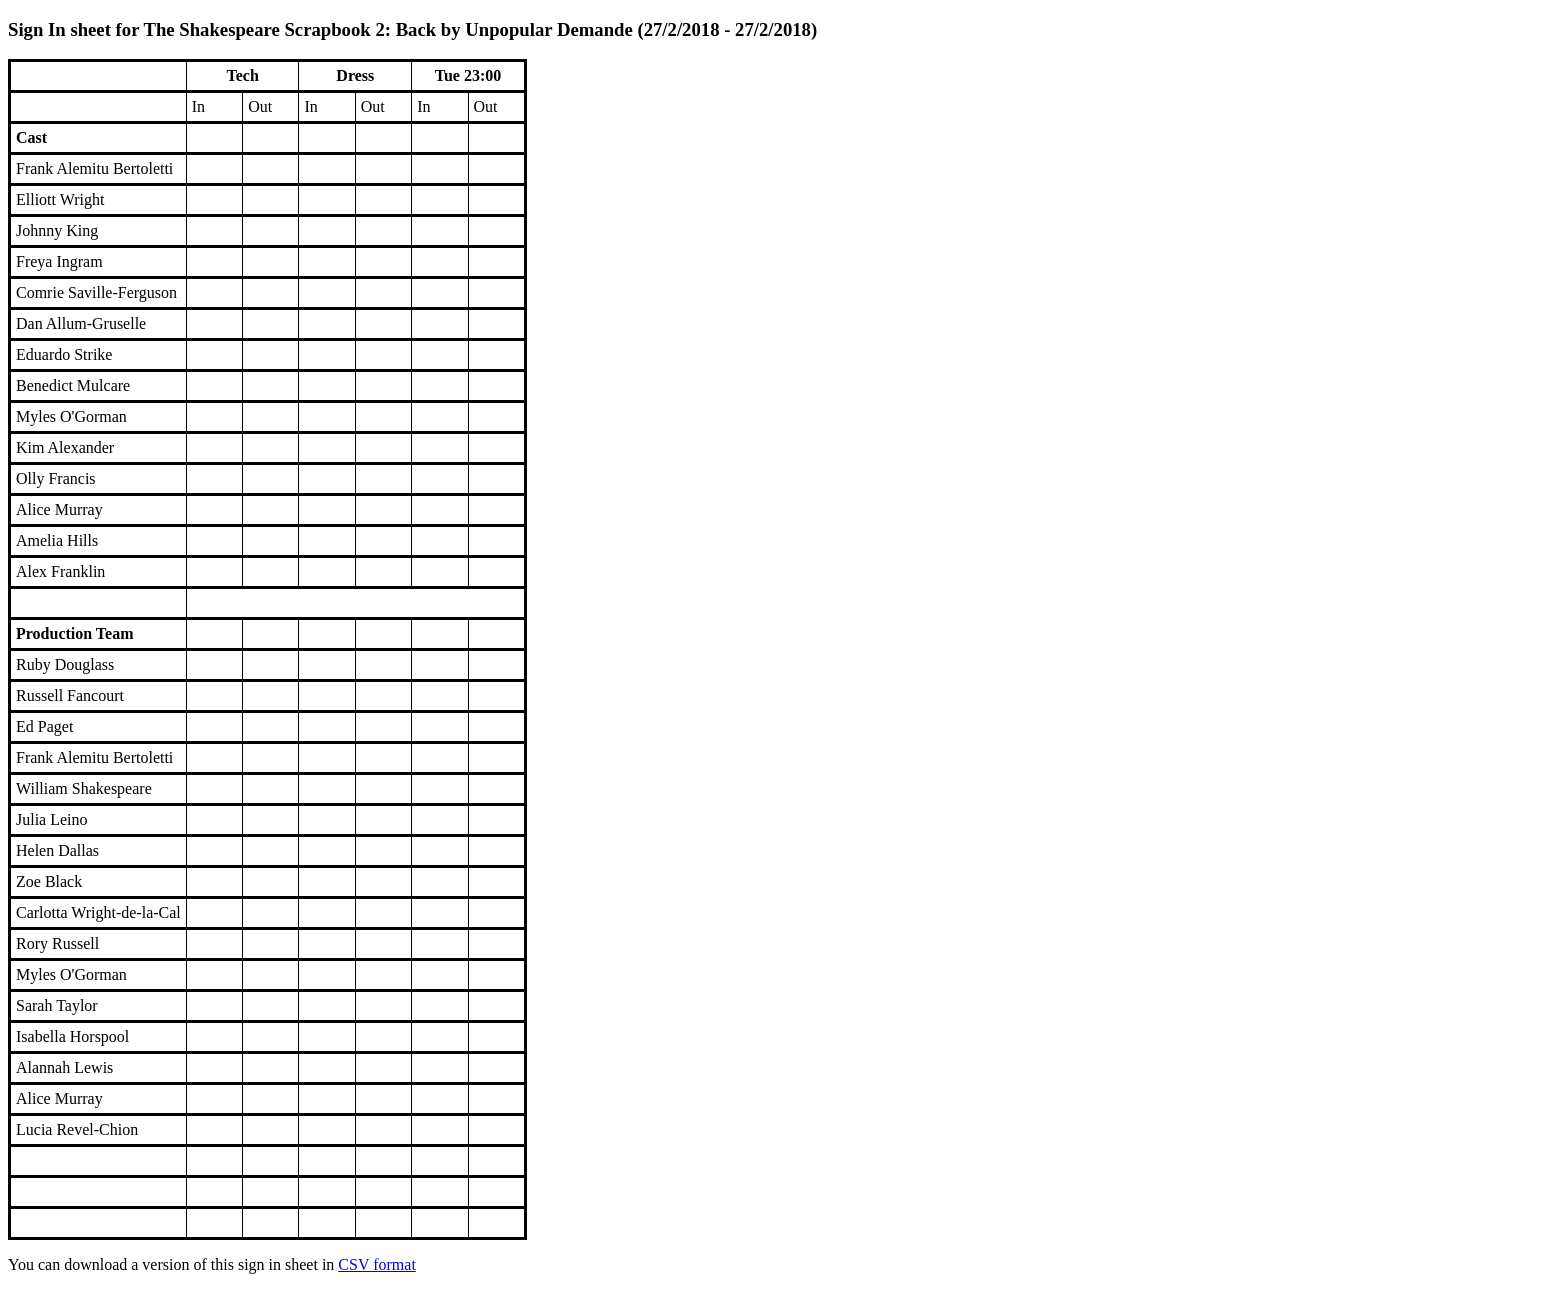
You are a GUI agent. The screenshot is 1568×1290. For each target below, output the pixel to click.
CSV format (376, 1264)
